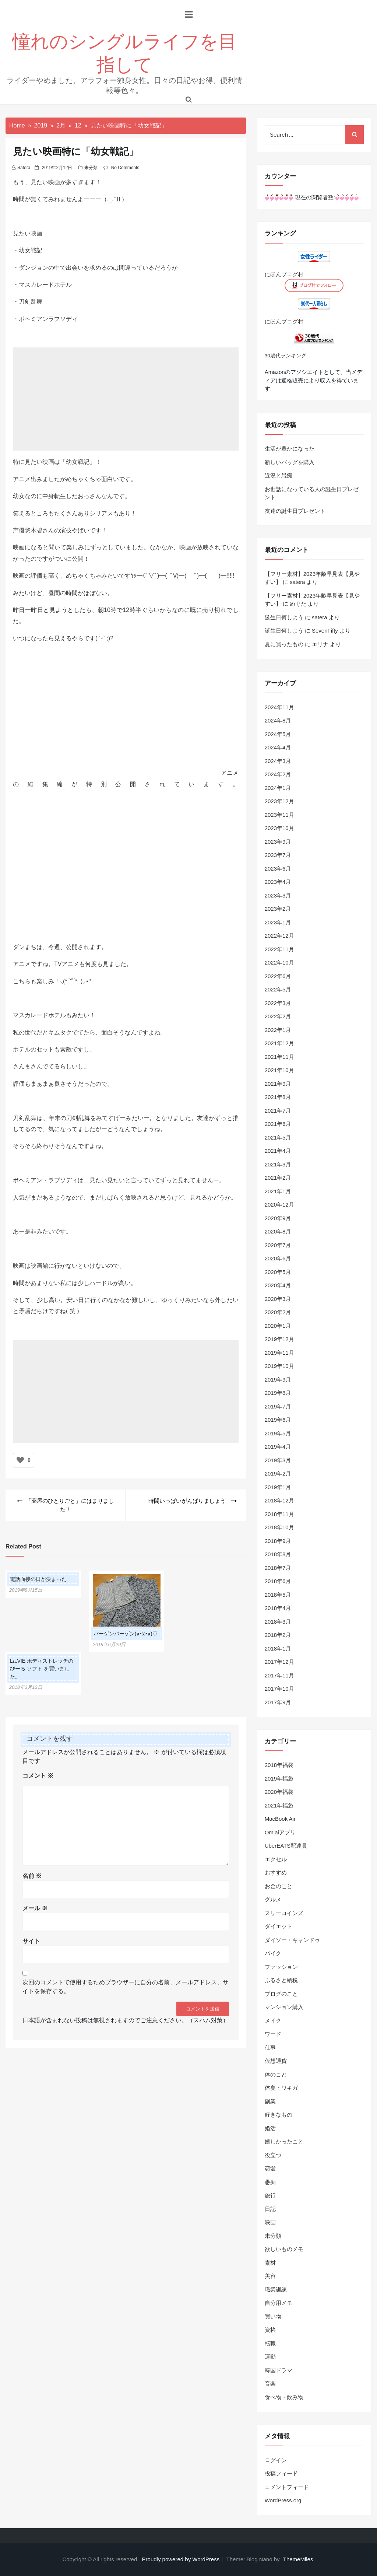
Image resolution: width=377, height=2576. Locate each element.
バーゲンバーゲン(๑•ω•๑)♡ (126, 1634)
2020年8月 (278, 1231)
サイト (31, 1941)
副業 (270, 2101)
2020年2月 (278, 1312)
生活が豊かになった (289, 448)
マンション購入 (284, 2007)
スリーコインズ (284, 1913)
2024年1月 (278, 788)
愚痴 (270, 2182)
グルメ (273, 1899)
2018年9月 (278, 1541)
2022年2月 (278, 1016)
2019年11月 (279, 1353)
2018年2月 (278, 1635)
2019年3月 (278, 1460)
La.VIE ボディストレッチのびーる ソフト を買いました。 (41, 1669)
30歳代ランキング (285, 355)
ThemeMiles (298, 2559)
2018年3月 (278, 1621)
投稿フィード (281, 2473)
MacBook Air (280, 1819)
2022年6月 (278, 976)
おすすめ (276, 1872)
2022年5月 (278, 989)
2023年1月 (278, 922)
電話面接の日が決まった (38, 1579)
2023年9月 (278, 842)
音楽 (270, 2383)
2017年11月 (279, 1675)
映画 (270, 2222)
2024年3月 (278, 761)
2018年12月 (279, 1500)
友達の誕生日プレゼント (295, 511)
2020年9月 (278, 1218)
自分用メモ (278, 2303)
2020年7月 (278, 1245)
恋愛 (270, 2168)
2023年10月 (279, 828)
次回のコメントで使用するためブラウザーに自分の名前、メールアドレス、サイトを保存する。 (125, 1986)
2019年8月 (278, 1393)
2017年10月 (279, 1689)
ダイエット (278, 1926)
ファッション (281, 1967)
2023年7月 (278, 855)
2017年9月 (278, 1702)
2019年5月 (278, 1433)
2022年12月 (279, 935)
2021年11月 (279, 1057)
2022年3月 (278, 1003)
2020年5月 (278, 1272)
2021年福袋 (279, 1805)
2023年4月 (278, 882)
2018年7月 (278, 1568)
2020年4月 (278, 1285)
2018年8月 (278, 1554)
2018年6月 (278, 1581)
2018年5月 (278, 1595)
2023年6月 (278, 868)
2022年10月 (279, 962)
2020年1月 (278, 1326)
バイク (273, 1953)
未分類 (91, 167)
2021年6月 (278, 1124)
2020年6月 (278, 1258)
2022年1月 (278, 1030)
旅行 (270, 2195)
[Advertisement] (126, 410)
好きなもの (278, 2114)
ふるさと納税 (281, 1980)
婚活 (270, 2128)
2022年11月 (279, 949)
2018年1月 (278, 1648)
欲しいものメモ (284, 2249)
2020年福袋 (279, 1792)
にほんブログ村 (284, 274)
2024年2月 (278, 774)
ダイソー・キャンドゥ (292, 1940)
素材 (270, 2263)
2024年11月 (279, 707)
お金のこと (278, 1886)
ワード (273, 2034)
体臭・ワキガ (281, 2088)
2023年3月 (278, 895)
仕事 (270, 2047)
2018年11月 (279, 1514)
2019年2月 (278, 1473)
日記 (270, 2209)
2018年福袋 (279, 1765)
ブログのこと (281, 1994)
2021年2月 (278, 1178)
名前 (32, 1876)
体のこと (276, 2074)
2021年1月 (278, 1191)
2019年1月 (278, 1487)
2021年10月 (279, 1070)
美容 (270, 2276)
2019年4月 (278, 1446)
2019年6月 (278, 1420)
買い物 (273, 2316)
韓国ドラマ (278, 2370)
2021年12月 (279, 1043)
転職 (270, 2343)
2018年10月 (279, 1527)
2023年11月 (279, 815)
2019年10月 (279, 1366)
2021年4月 (278, 1151)
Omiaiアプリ (280, 1832)
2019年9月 (278, 1379)
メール (34, 1908)
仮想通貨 (276, 2061)
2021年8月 (278, 1097)
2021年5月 (278, 1137)
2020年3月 (278, 1299)
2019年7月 (278, 1406)
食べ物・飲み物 (284, 2397)
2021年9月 (278, 1084)
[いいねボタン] (20, 1460)
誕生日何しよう (284, 617)
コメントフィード (287, 2487)
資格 (270, 2330)
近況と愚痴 (278, 475)
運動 (270, 2356)
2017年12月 (279, 1662)
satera (23, 167)
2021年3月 (278, 1164)
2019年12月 (279, 1339)
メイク (273, 2020)
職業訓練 (276, 2289)
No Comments (125, 167)
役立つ (273, 2155)
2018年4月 (278, 1608)
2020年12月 (279, 1204)
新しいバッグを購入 (289, 462)
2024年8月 (278, 720)
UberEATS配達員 (286, 1845)
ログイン (276, 2460)
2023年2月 (278, 909)
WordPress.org (283, 2500)
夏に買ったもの (284, 644)
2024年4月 (278, 747)
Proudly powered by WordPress (181, 2559)
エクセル (276, 1859)
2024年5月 (278, 734)
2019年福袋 (279, 1778)
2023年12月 (279, 801)
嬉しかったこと (284, 2141)
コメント (37, 1775)
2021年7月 (278, 1110)
